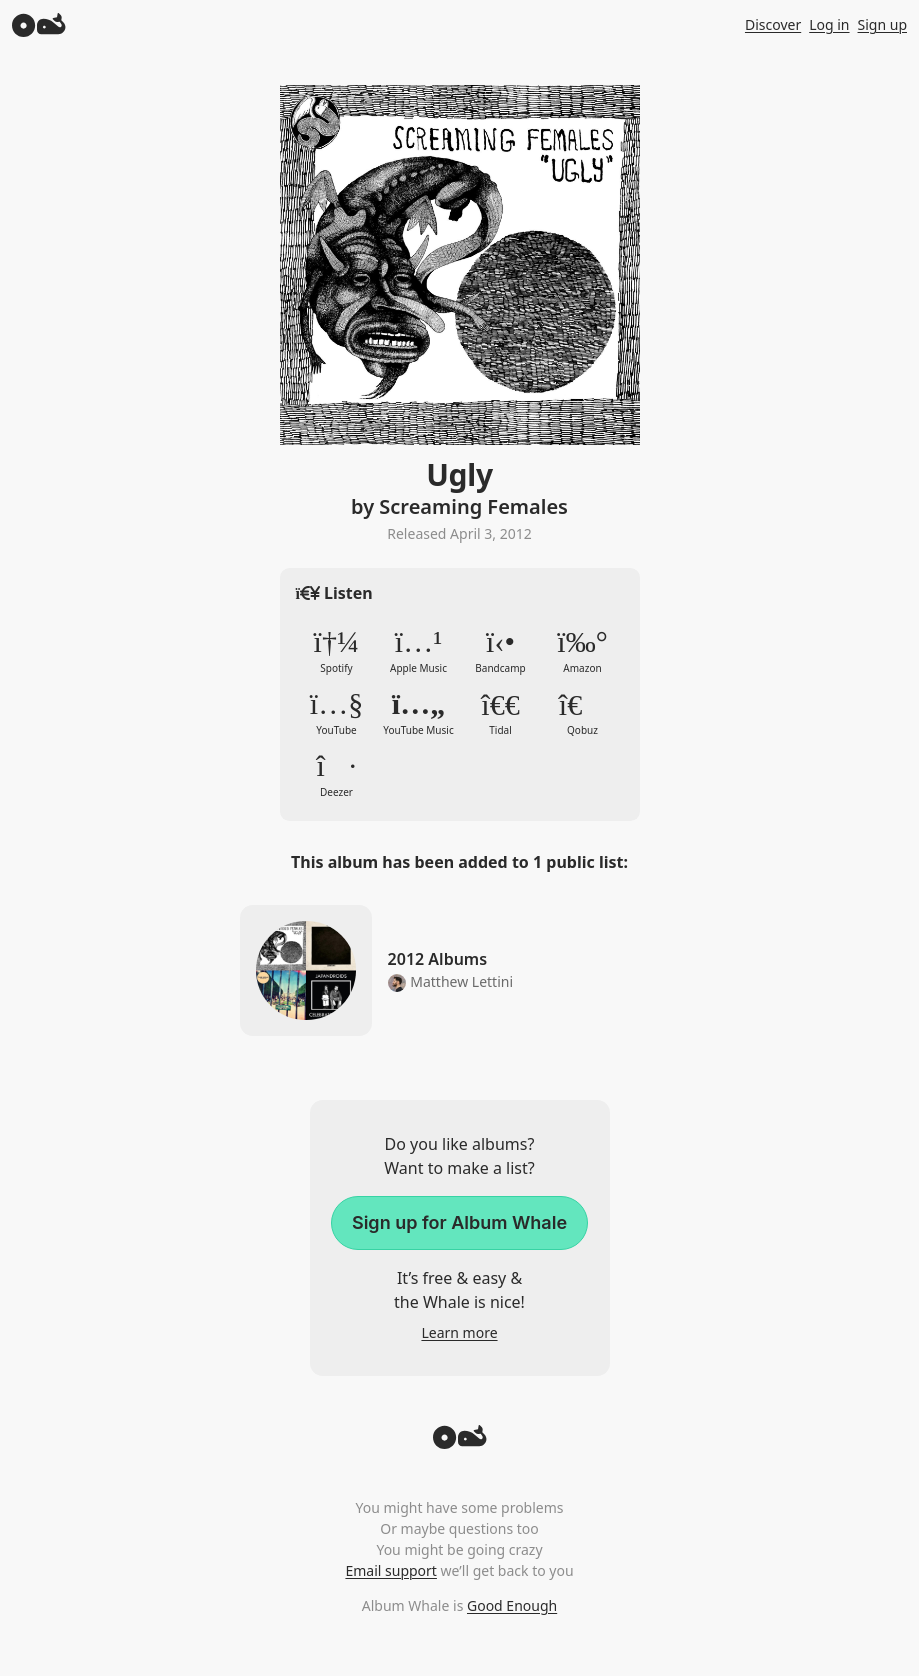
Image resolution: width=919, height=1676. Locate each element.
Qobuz (583, 713)
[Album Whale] (39, 24)
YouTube (337, 713)
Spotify (337, 651)
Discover (773, 24)
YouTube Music (419, 713)
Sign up (882, 24)
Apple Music (419, 651)
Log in (829, 24)
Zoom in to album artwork (460, 265)
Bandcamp (501, 651)
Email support (390, 1570)
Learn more (459, 1332)
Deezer (337, 775)
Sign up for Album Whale (459, 1222)
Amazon (583, 651)
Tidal (501, 713)
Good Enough (512, 1605)
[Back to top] (460, 1443)
